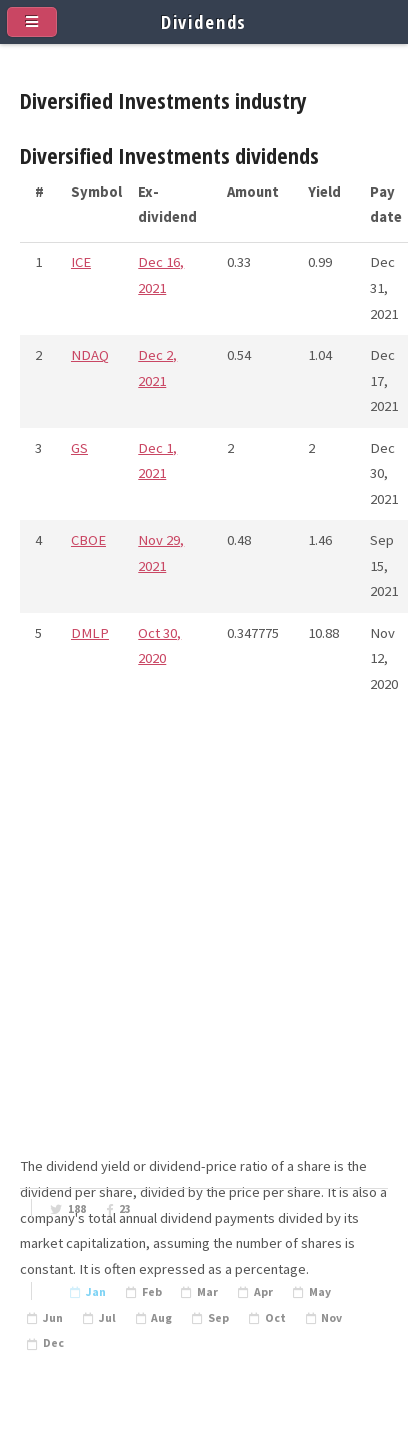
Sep (218, 1318)
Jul (107, 1318)
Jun (53, 1318)
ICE (81, 262)
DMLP (90, 633)
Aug (161, 1318)
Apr (263, 1292)
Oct (275, 1318)
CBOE (88, 540)
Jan (96, 1292)
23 (125, 1209)
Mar (207, 1292)
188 (77, 1209)
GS (79, 448)
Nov (331, 1318)
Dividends (204, 21)
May (320, 1292)
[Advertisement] (204, 950)
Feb (152, 1292)
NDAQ (90, 355)
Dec (53, 1343)
